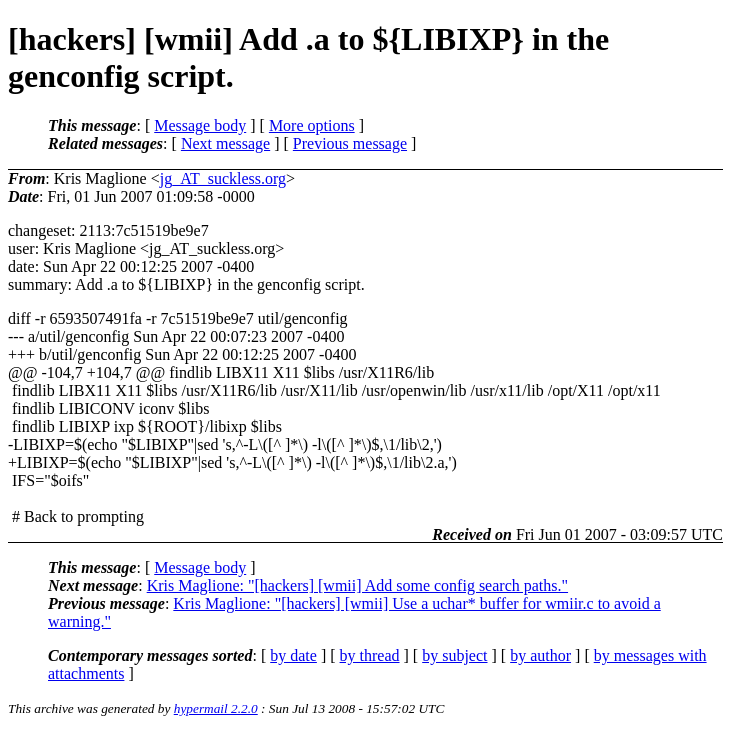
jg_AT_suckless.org (223, 178)
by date (293, 655)
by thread (370, 655)
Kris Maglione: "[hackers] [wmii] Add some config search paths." (357, 585)
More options (312, 125)
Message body (200, 125)
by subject (454, 655)
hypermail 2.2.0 (216, 708)
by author (540, 655)
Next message (225, 143)
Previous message (350, 143)
